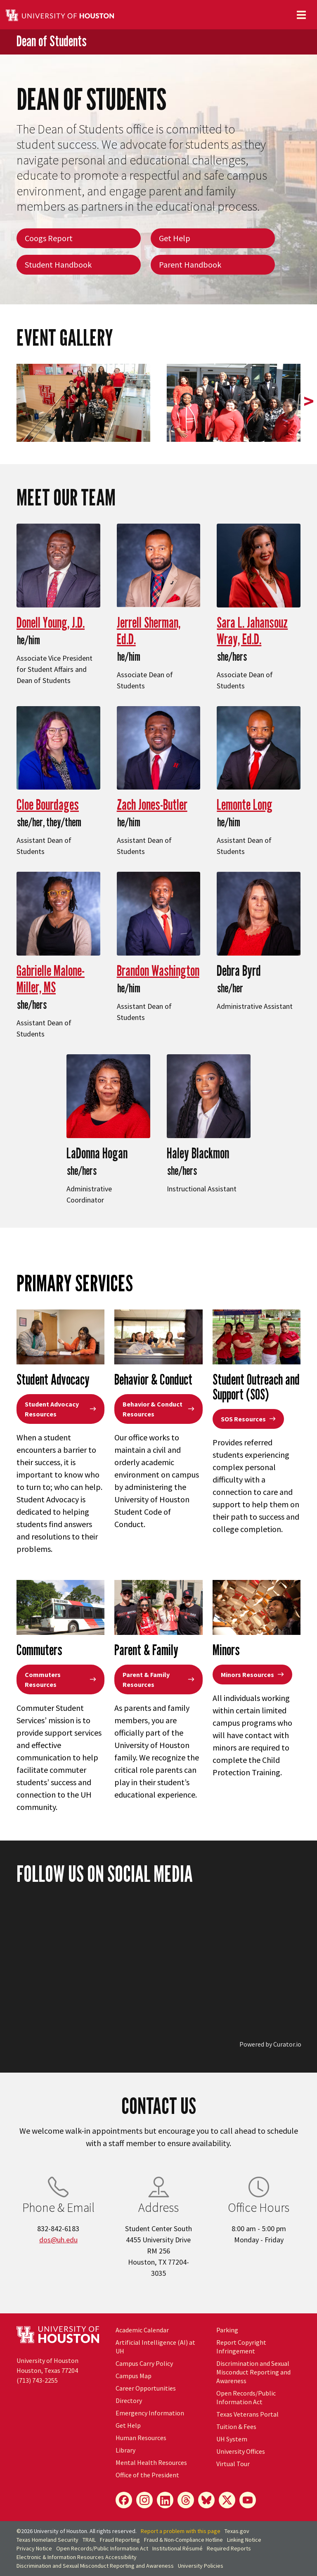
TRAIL (89, 2539)
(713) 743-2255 (37, 2380)
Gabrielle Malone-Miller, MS (51, 978)
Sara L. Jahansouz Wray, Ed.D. (252, 630)
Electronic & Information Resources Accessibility (77, 2557)
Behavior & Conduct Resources (158, 1409)
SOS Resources (248, 1419)
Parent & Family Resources (158, 1679)
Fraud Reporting (120, 2539)
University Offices (240, 2451)
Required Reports (229, 2548)
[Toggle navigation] (301, 15)
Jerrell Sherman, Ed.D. (148, 630)
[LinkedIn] (165, 2500)
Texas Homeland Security (47, 2539)
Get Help (174, 238)
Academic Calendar (142, 2330)
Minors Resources (252, 1674)
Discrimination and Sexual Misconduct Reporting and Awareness (253, 2372)
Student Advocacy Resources (60, 1409)
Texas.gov (237, 2531)
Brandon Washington (158, 970)
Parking (227, 2330)
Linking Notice (244, 2539)
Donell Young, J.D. (51, 622)
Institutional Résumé (177, 2548)
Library (125, 2450)
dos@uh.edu (58, 2239)
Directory (129, 2400)
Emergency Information (150, 2413)
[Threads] (185, 2500)
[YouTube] (247, 2500)
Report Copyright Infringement (241, 2346)
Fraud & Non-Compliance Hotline (183, 2539)
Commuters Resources (60, 1679)
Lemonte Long (244, 804)
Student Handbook (58, 264)
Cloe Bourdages (48, 804)
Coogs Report (49, 238)
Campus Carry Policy (144, 2363)
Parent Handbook (190, 264)
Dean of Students (52, 41)
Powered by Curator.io (270, 2044)
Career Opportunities (146, 2388)
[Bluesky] (206, 2500)
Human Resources (141, 2438)
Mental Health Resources (151, 2462)
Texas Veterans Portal (247, 2414)
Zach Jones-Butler (152, 804)
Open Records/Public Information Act (246, 2397)
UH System (231, 2439)
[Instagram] (144, 2500)
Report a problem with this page (180, 2531)
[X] (227, 2500)
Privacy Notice (34, 2548)
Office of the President (147, 2475)
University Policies (200, 2565)
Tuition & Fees (236, 2426)
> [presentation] (308, 400)
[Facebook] (124, 2500)
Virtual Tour (233, 2464)
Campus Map (133, 2376)
